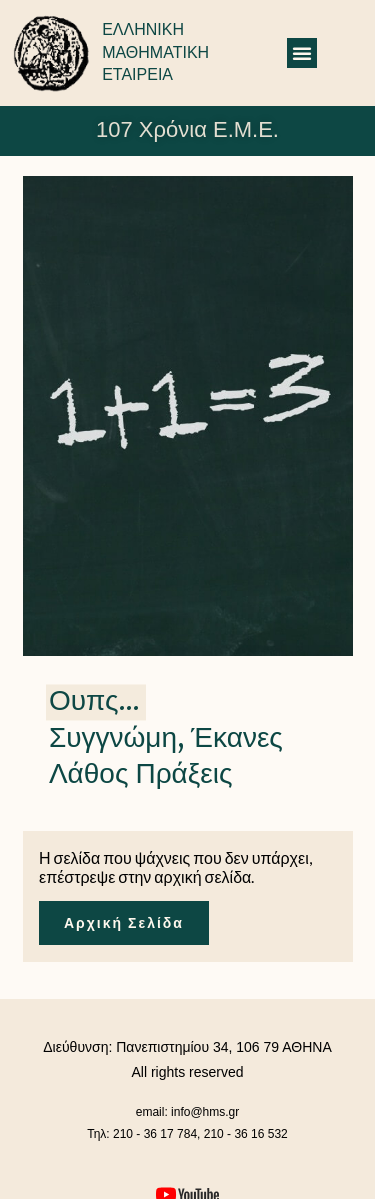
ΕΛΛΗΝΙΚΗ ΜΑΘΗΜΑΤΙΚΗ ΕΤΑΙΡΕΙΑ (155, 52)
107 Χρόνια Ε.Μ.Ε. (187, 129)
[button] (302, 53)
